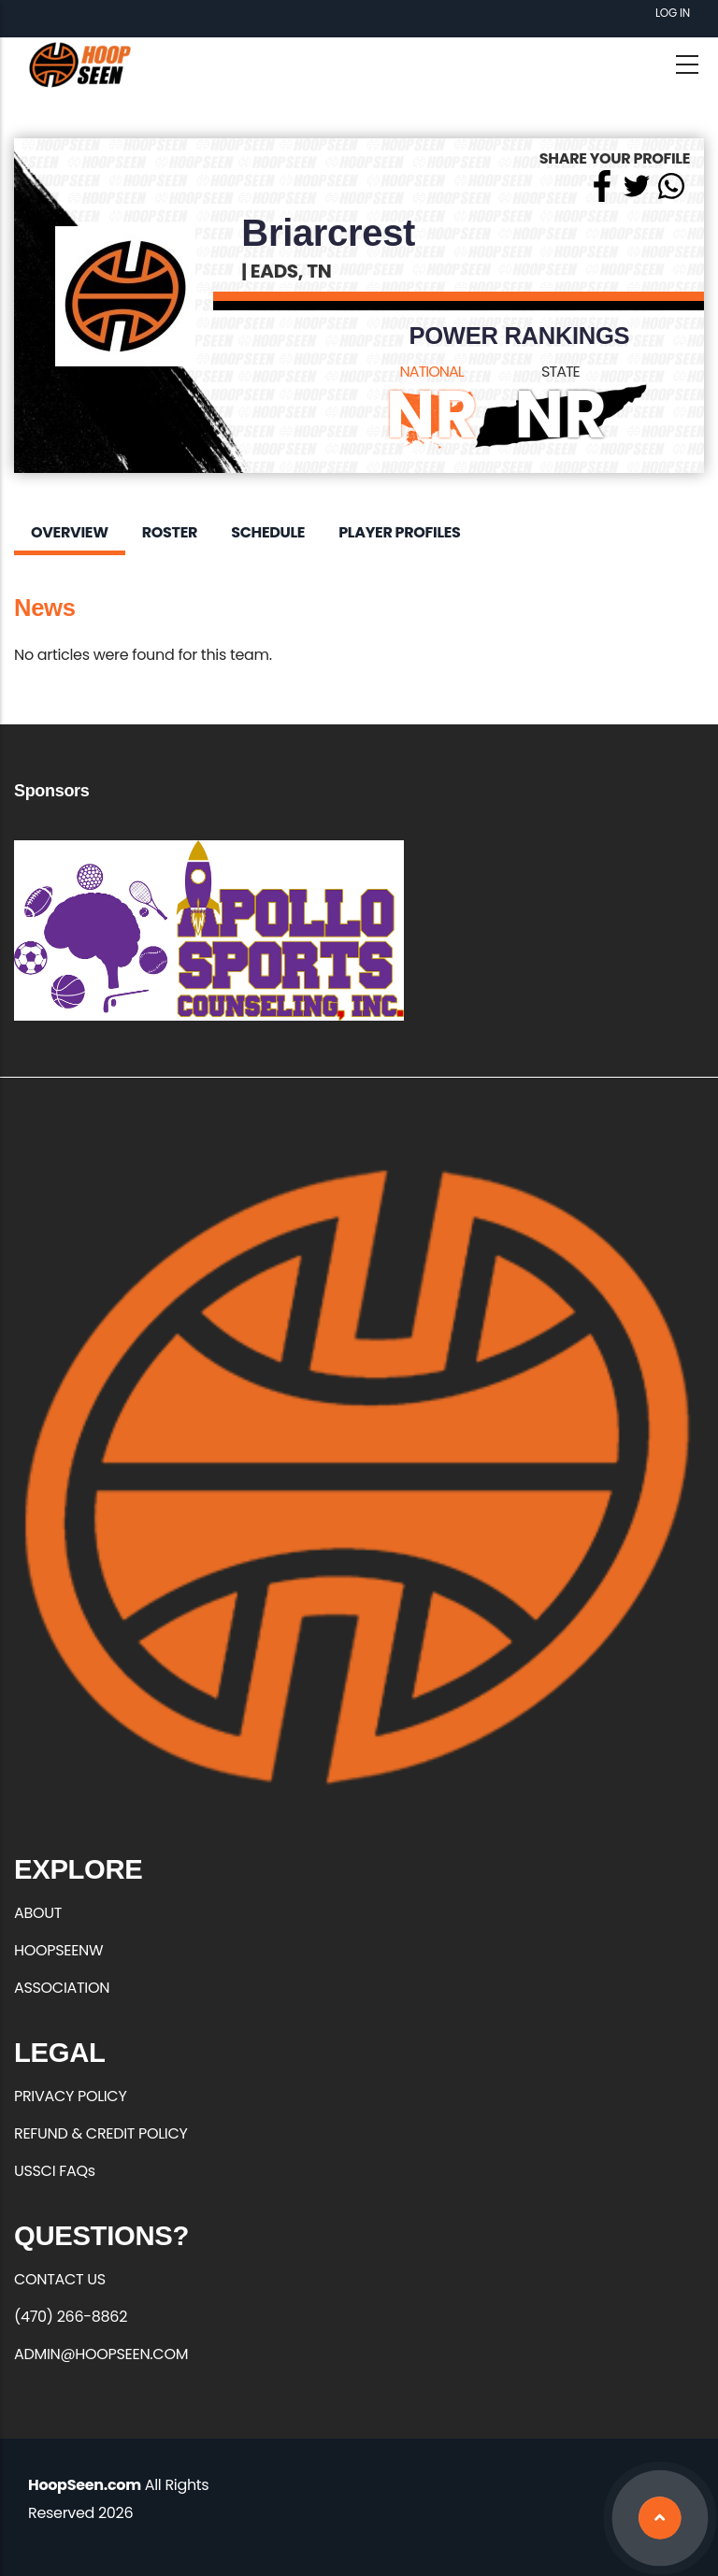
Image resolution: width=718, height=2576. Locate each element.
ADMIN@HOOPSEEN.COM (101, 2354)
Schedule (268, 532)
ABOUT (38, 1913)
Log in (672, 13)
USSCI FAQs (54, 2171)
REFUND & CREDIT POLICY (101, 2133)
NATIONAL (432, 371)
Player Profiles (399, 532)
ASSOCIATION (61, 1987)
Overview (69, 532)
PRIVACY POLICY (70, 2096)
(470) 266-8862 (70, 2316)
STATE (560, 371)
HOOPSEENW (58, 1950)
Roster (169, 532)
